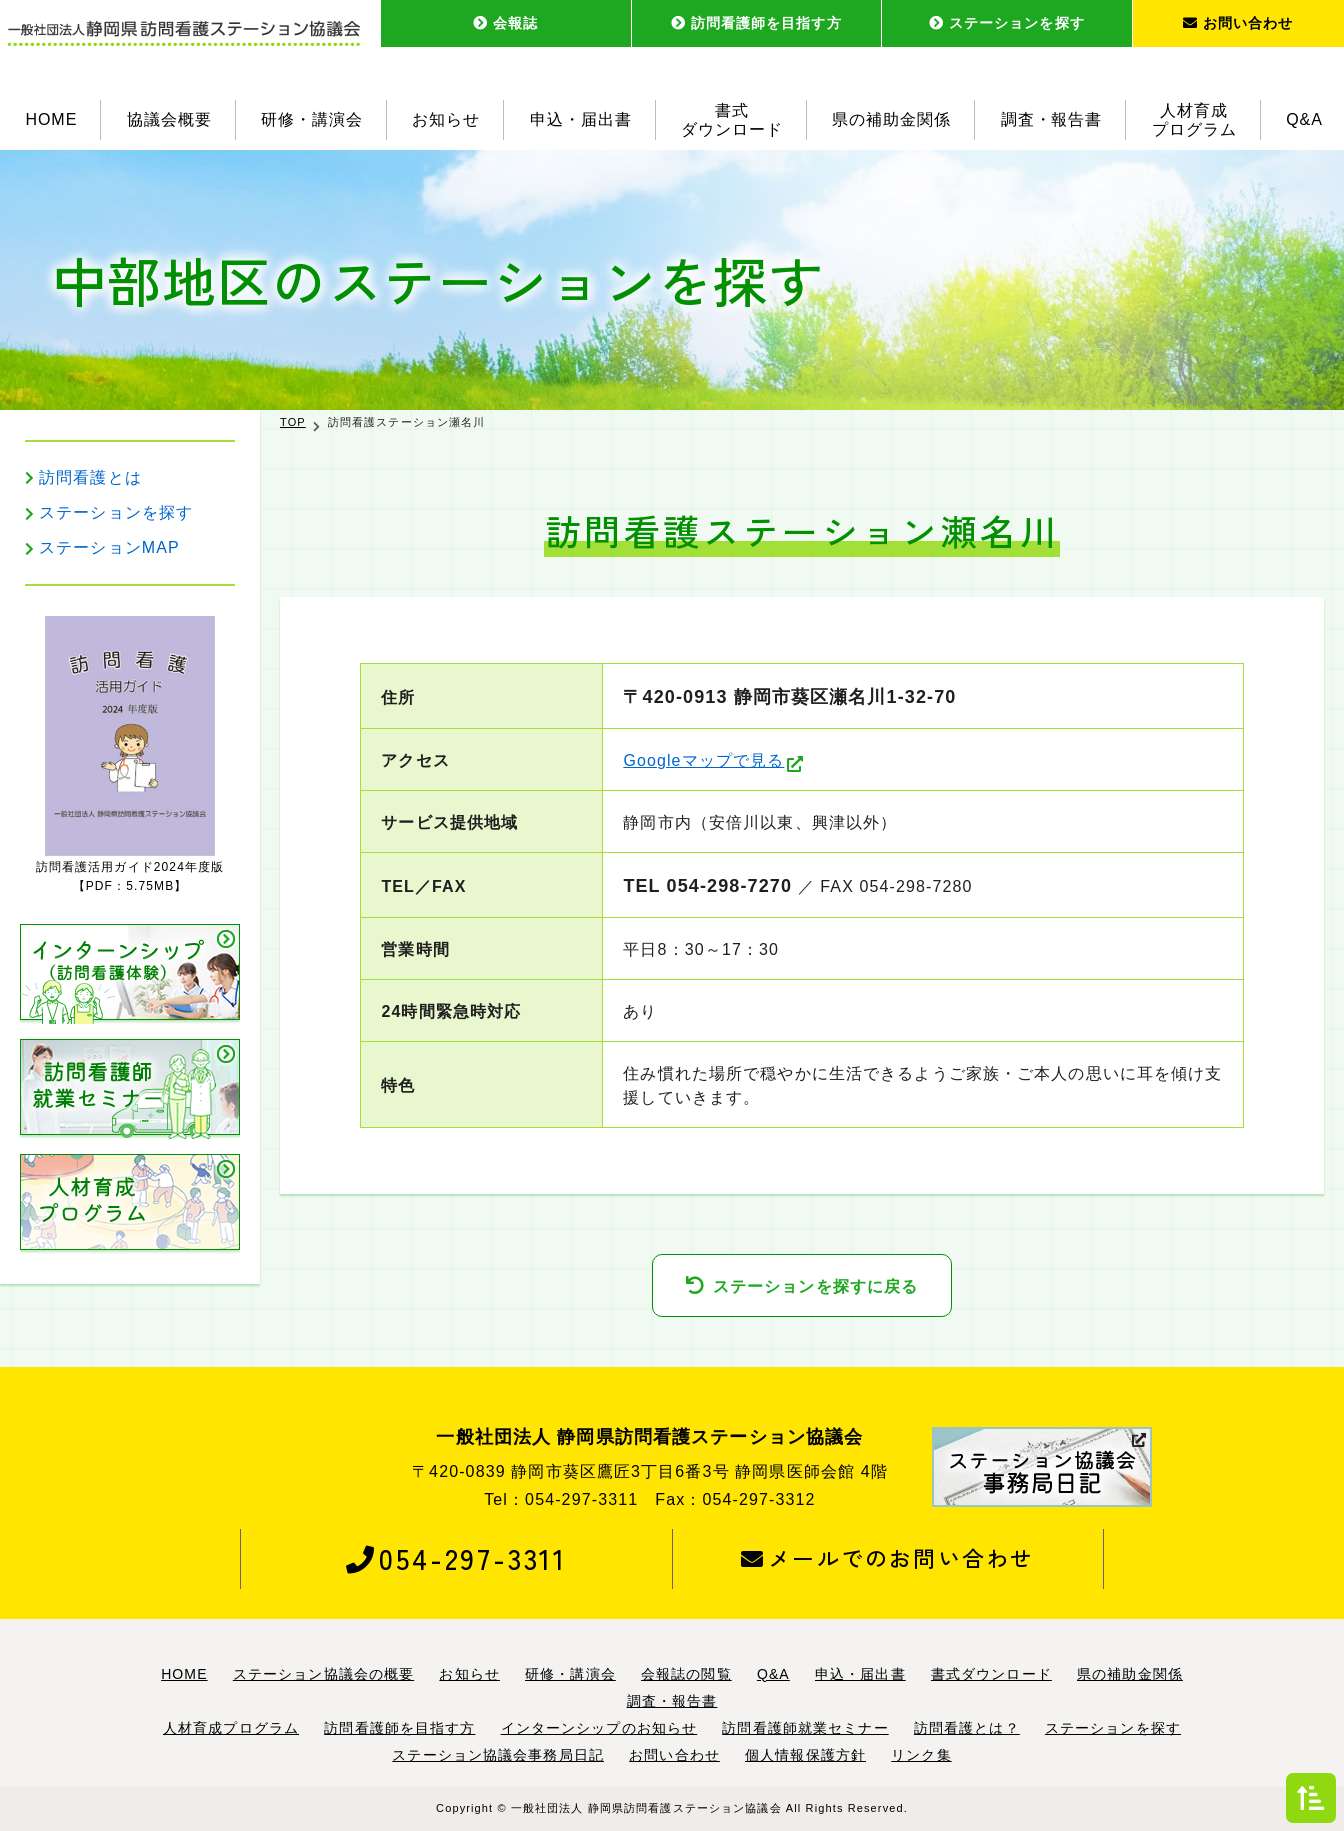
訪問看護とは (90, 477)
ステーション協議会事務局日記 (498, 1755)
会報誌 (505, 23)
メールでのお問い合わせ (887, 1558)
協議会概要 (169, 119)
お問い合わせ (1238, 23)
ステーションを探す (1006, 23)
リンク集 (921, 1755)
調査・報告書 (1052, 119)
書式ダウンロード (732, 120)
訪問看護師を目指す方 (756, 23)
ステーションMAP (109, 547)
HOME (51, 119)
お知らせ (446, 119)
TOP (293, 422)
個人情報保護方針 (805, 1755)
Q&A (1304, 119)
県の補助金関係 (891, 119)
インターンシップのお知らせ (599, 1728)
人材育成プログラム (1194, 120)
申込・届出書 (581, 119)
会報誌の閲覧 (686, 1674)
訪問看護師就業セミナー (805, 1728)
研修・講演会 (312, 119)
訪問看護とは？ (967, 1728)
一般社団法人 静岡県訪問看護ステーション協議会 (646, 1808)
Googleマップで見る (703, 760)
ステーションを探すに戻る (815, 1286)
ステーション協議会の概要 (323, 1674)
